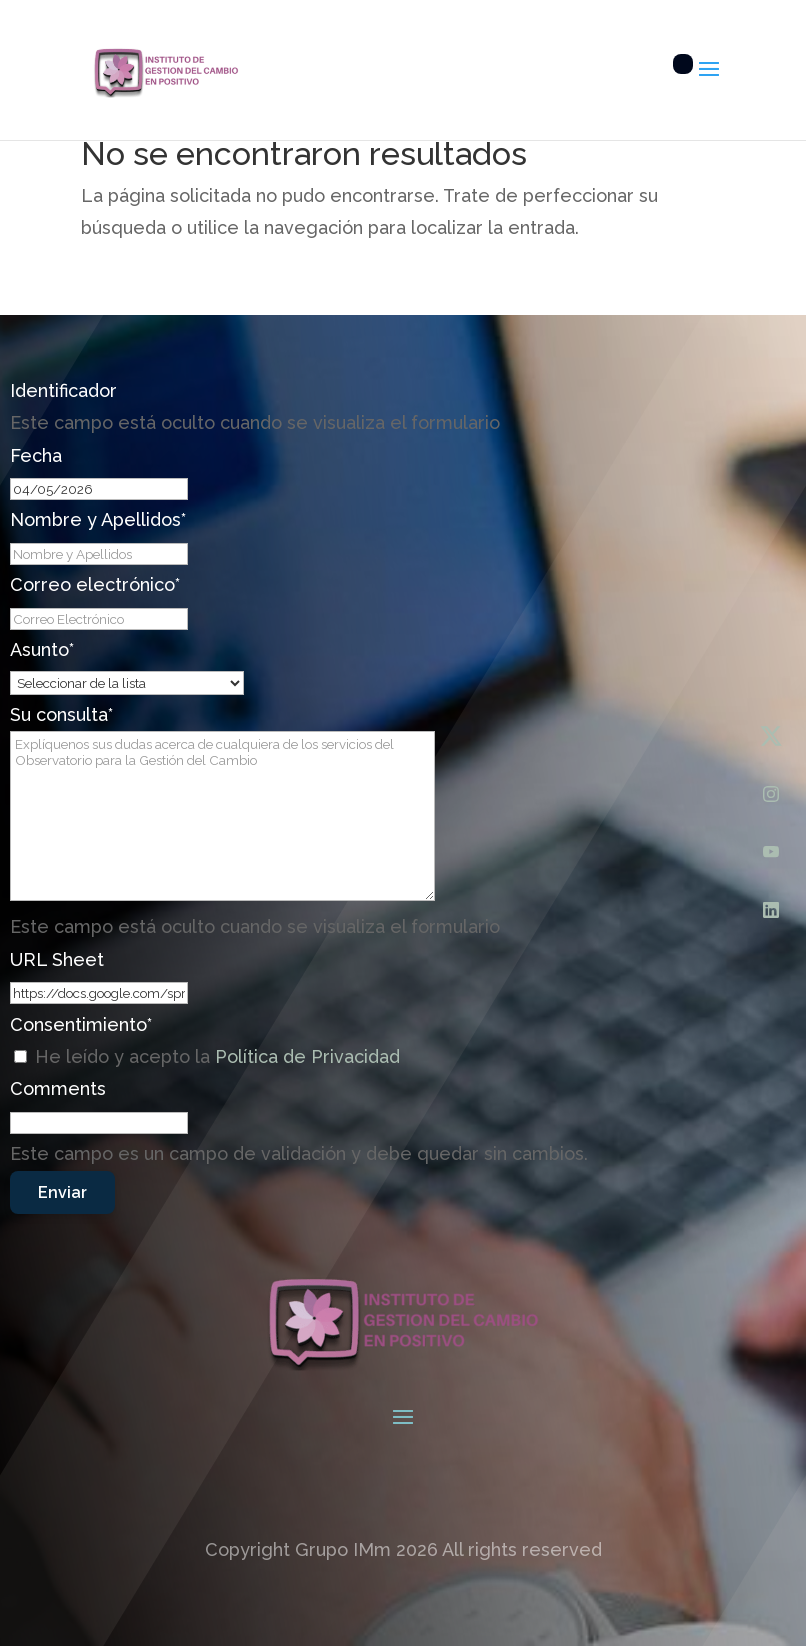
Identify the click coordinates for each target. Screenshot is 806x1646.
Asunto (42, 649)
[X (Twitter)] (771, 736)
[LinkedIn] (771, 910)
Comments (58, 1088)
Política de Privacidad (307, 1056)
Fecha (36, 455)
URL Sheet (57, 959)
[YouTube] (771, 852)
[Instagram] (771, 794)
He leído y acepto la (217, 1056)
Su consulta (61, 714)
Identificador (63, 390)
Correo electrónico (95, 584)
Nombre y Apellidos (98, 519)
